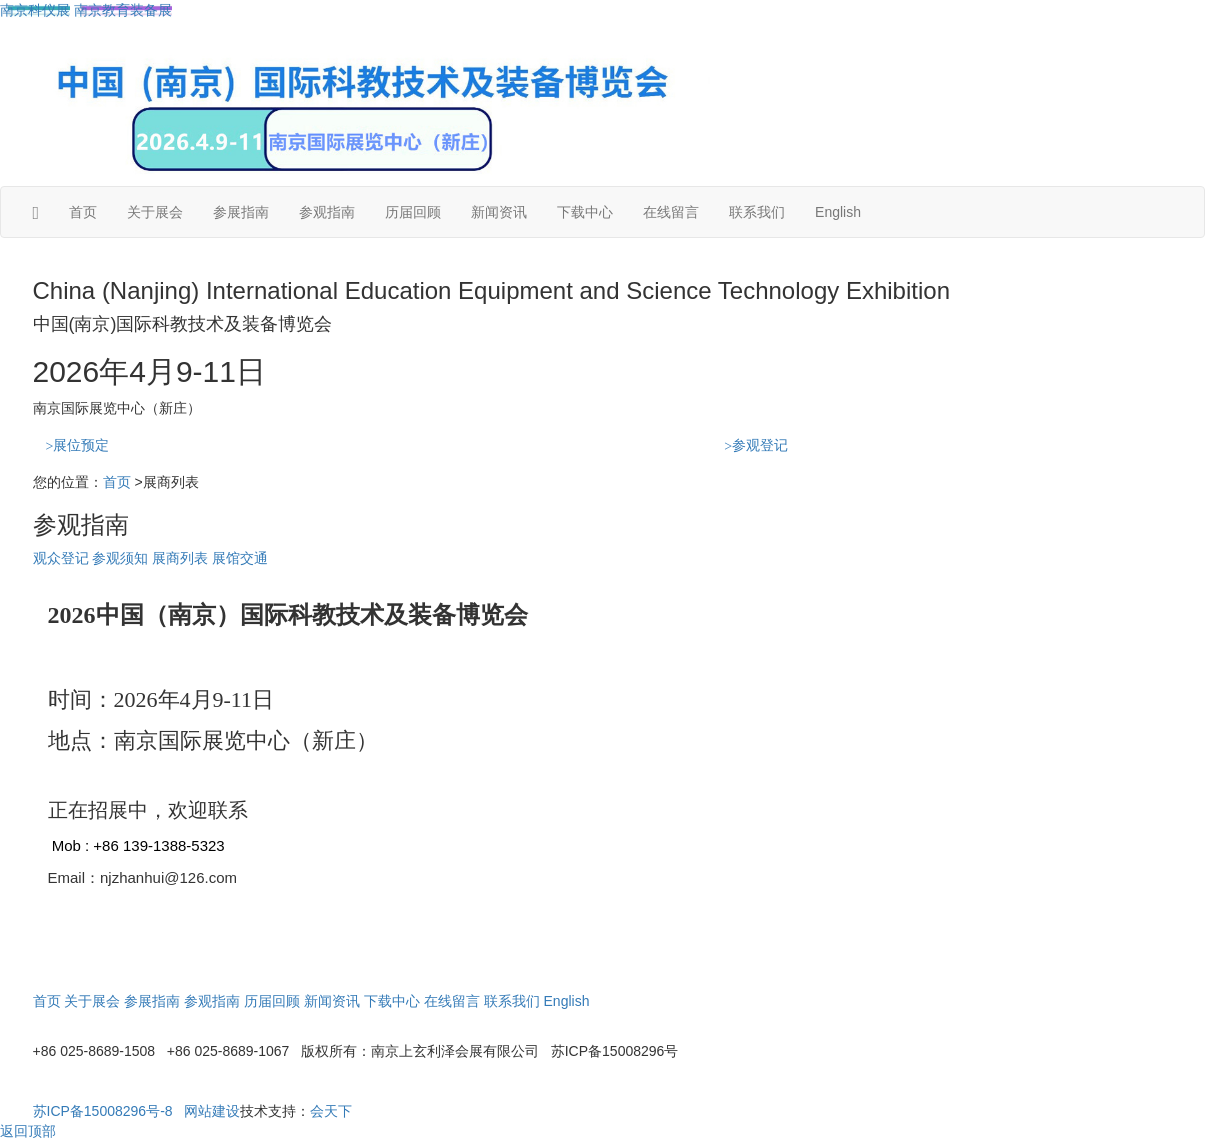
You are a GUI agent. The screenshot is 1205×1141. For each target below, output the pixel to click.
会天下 (331, 1111)
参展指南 (241, 212)
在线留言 (671, 212)
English (838, 212)
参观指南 (327, 212)
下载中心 (585, 212)
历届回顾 (413, 212)
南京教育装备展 (123, 10)
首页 (83, 212)
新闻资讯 (499, 212)
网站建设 (212, 1111)
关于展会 (155, 212)
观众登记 (61, 558)
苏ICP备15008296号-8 (103, 1111)
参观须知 (120, 558)
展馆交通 (240, 558)
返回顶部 (28, 1131)
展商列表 (180, 558)
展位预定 (78, 445)
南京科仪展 (35, 10)
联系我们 (757, 212)
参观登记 (756, 445)
